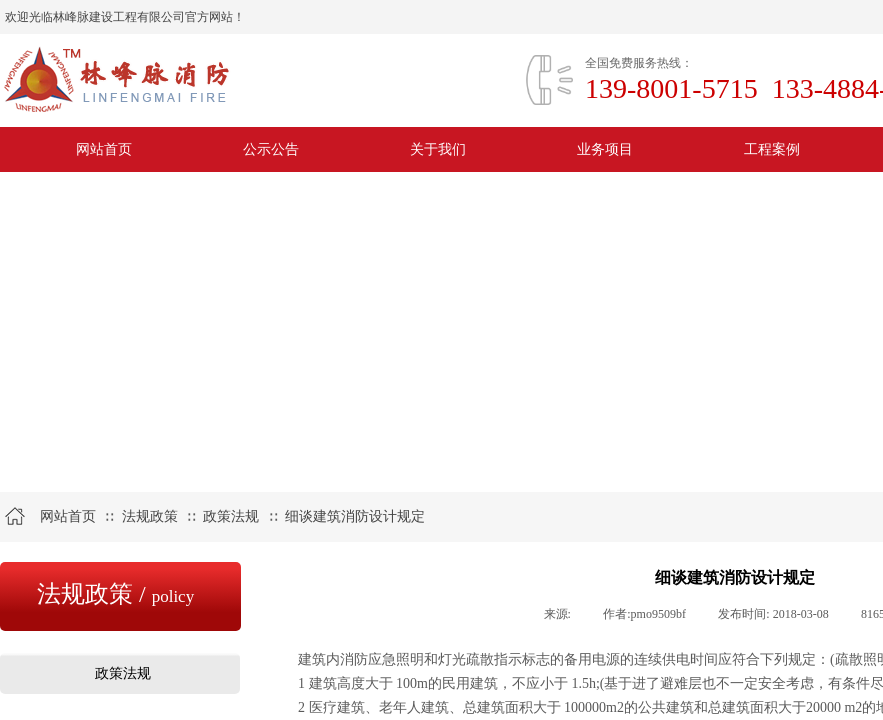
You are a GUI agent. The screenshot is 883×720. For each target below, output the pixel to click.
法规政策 (150, 516)
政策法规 (231, 516)
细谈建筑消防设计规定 (355, 516)
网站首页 (104, 149)
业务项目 (605, 149)
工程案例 (772, 149)
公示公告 (271, 149)
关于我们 (438, 149)
